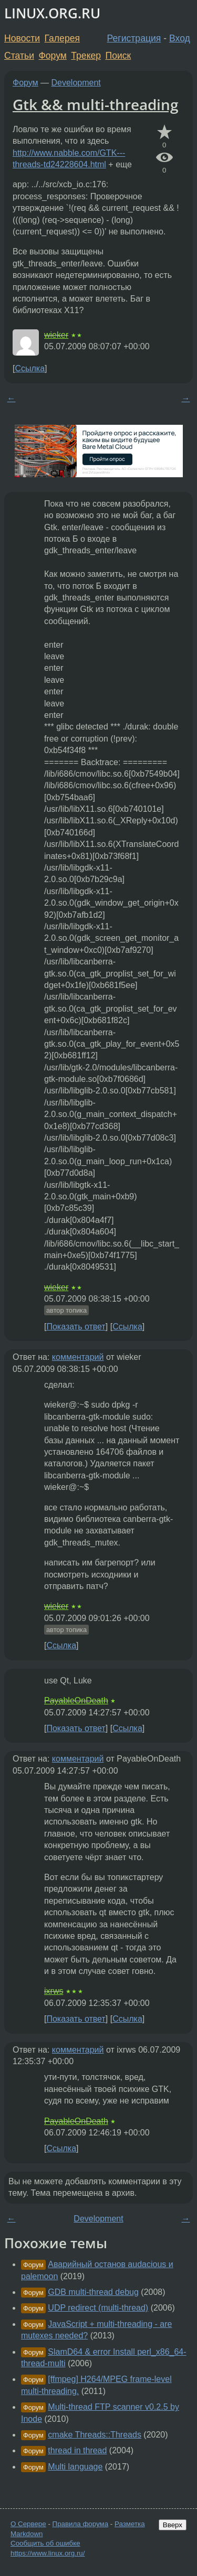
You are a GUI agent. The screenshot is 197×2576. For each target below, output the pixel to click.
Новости (22, 38)
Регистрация (134, 38)
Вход (179, 38)
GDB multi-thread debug (93, 2292)
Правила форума (81, 2524)
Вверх (172, 2525)
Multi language (75, 2466)
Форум (52, 55)
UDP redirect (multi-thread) (98, 2307)
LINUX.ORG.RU (52, 13)
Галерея (62, 38)
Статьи (19, 55)
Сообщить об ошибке (45, 2543)
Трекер (86, 55)
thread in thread (77, 2450)
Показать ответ (75, 1326)
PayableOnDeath (76, 1700)
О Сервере (28, 2524)
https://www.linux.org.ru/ (48, 2553)
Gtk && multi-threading (96, 104)
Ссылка (30, 368)
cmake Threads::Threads (94, 2434)
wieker (56, 334)
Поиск (118, 55)
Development (76, 82)
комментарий (78, 1357)
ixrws (53, 1991)
